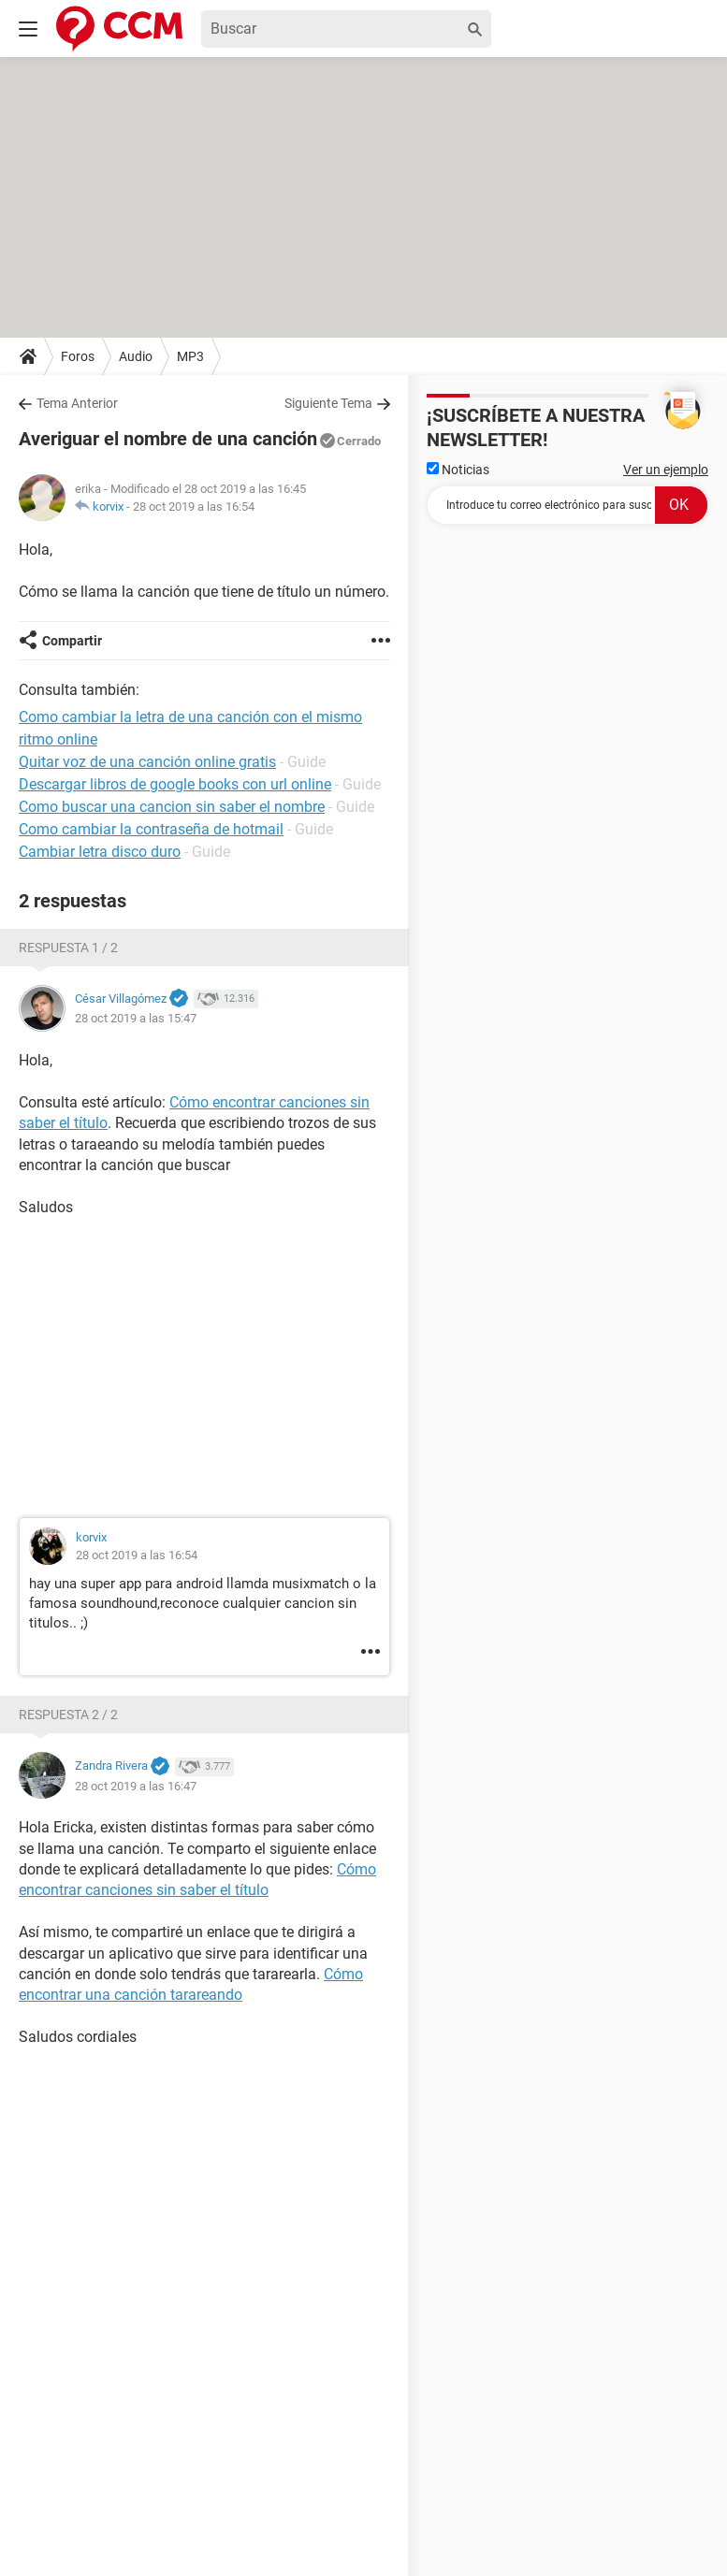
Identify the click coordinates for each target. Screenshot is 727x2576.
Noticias (458, 469)
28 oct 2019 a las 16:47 (135, 1786)
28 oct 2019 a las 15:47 (135, 1018)
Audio (136, 356)
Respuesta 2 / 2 (68, 1714)
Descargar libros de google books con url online (175, 784)
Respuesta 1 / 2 (68, 947)
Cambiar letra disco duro (100, 852)
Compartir (72, 640)
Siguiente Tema (328, 403)
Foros (78, 356)
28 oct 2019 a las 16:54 (193, 506)
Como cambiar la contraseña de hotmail (151, 829)
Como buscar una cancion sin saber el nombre (172, 807)
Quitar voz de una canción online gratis (147, 762)
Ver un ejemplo (665, 469)
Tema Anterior (77, 403)
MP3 (190, 356)
